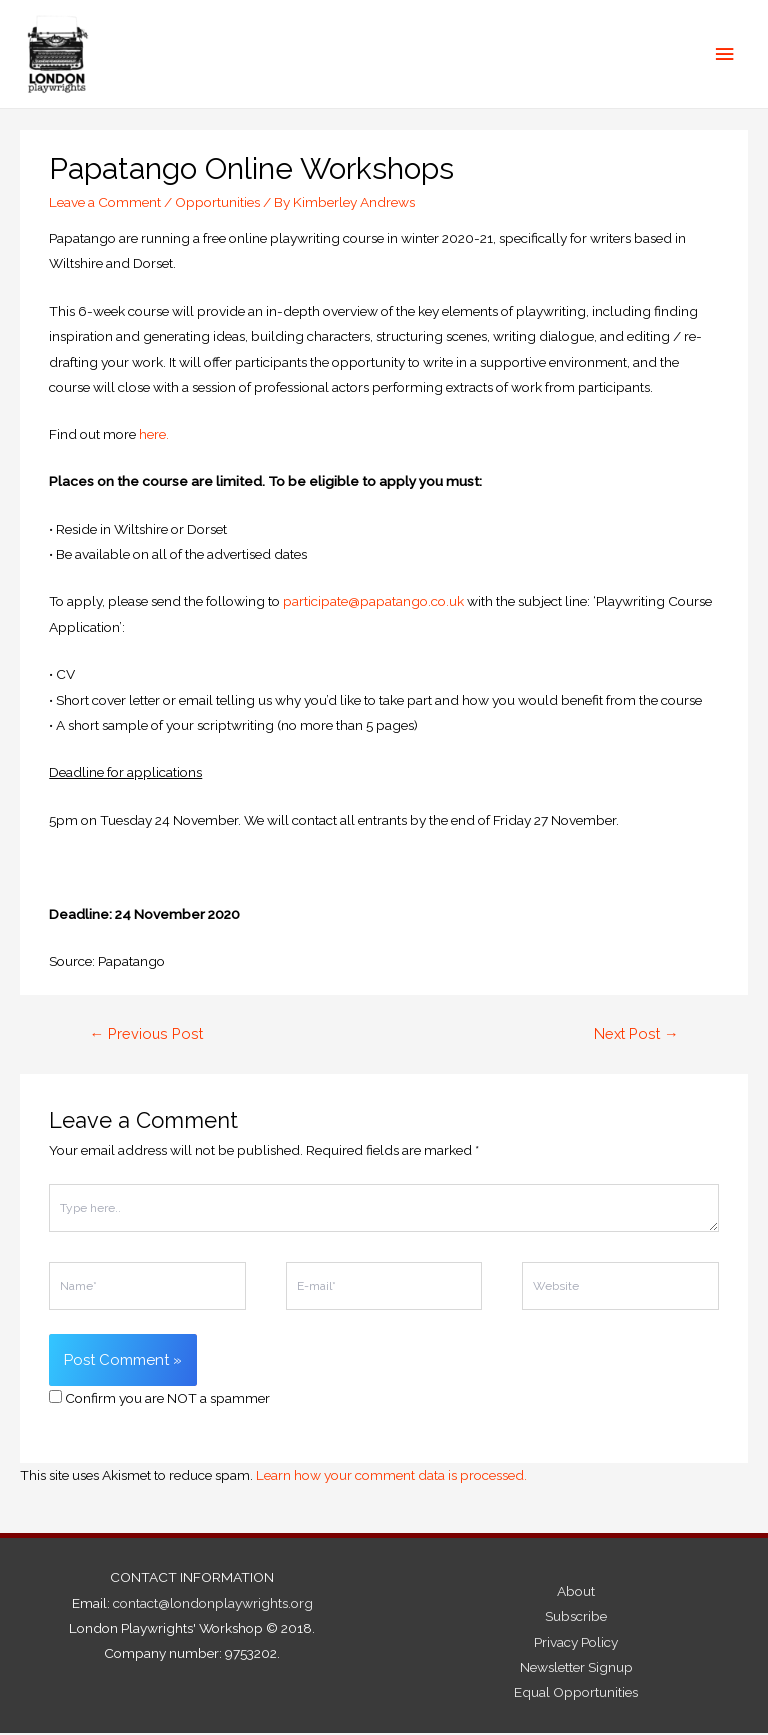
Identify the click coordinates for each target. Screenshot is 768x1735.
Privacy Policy (576, 1643)
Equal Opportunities (576, 1694)
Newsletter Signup (576, 1669)
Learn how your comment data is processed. (391, 1477)
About (576, 1593)
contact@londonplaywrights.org (213, 1604)
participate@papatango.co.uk (373, 603)
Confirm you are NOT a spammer (159, 1400)
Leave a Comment (105, 203)
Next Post (636, 1035)
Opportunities (217, 203)
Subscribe (576, 1618)
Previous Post (146, 1035)
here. (154, 436)
